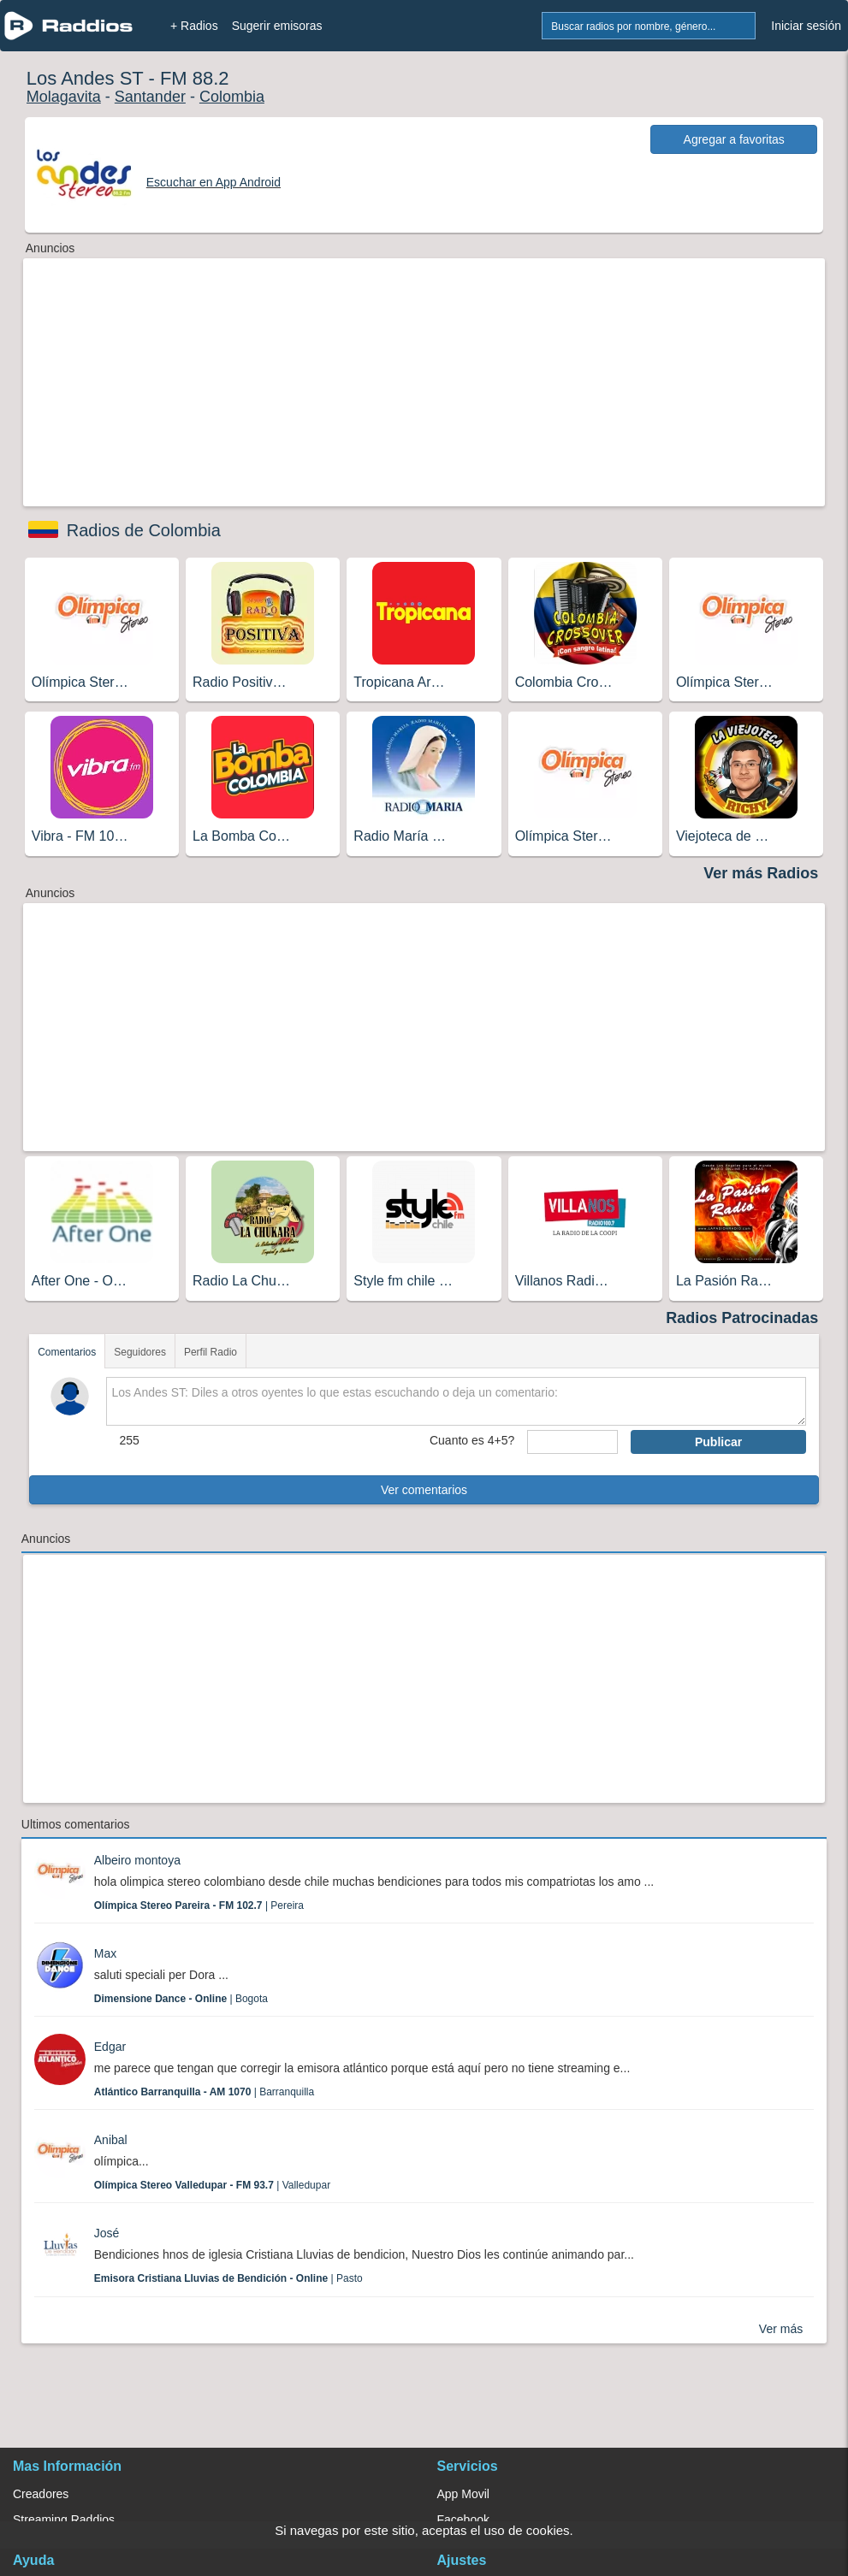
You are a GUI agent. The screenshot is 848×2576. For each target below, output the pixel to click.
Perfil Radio (210, 1352)
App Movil (463, 2494)
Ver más (781, 2329)
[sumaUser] (572, 1442)
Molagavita (64, 96)
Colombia (231, 96)
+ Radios (194, 25)
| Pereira (199, 1905)
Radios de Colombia (144, 530)
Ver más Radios (760, 873)
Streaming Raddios (64, 2519)
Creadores (40, 2494)
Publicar (718, 1442)
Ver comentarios (424, 1490)
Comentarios (67, 1352)
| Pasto (228, 2278)
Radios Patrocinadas (742, 1317)
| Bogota (181, 1999)
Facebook (463, 2519)
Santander (150, 96)
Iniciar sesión (806, 25)
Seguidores (140, 1352)
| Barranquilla (204, 2092)
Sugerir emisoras (277, 25)
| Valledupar (212, 2185)
